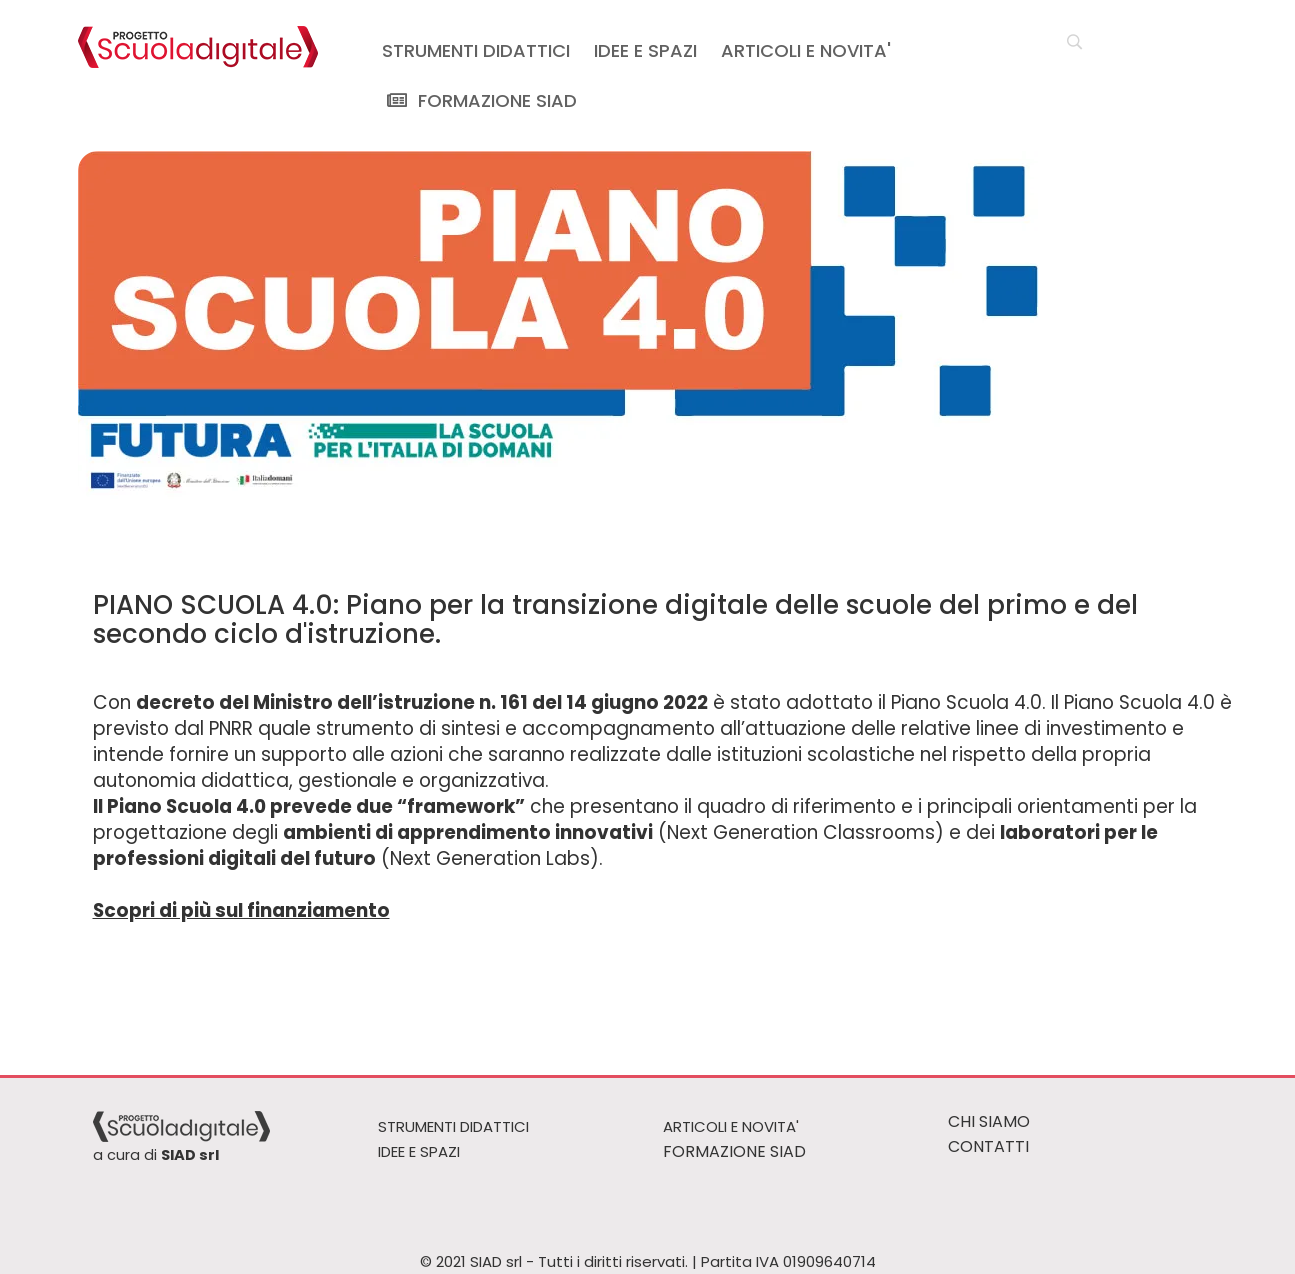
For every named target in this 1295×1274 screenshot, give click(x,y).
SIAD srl (190, 1155)
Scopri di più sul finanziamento (241, 910)
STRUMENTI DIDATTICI (476, 50)
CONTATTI (988, 1146)
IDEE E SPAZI (645, 50)
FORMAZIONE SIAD (479, 100)
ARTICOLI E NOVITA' (806, 50)
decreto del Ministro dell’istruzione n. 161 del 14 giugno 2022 (422, 702)
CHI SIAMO (989, 1121)
